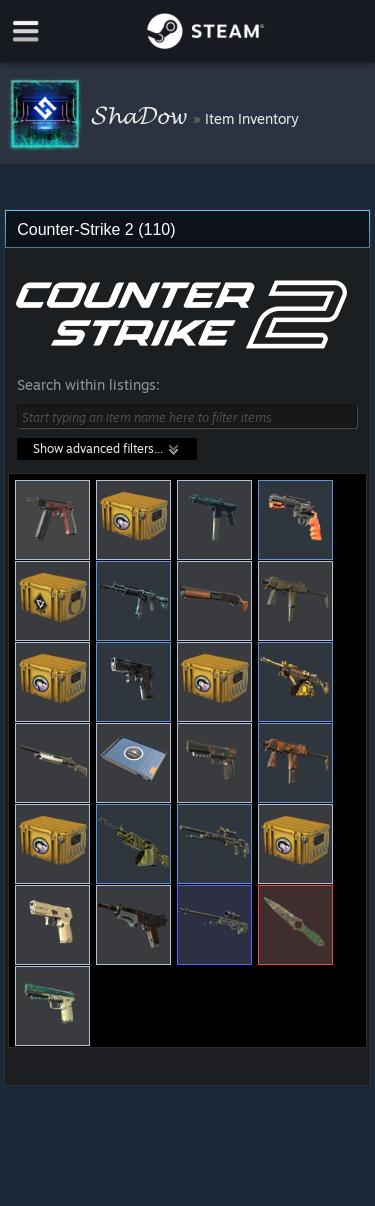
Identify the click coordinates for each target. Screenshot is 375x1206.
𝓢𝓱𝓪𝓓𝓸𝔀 (142, 114)
